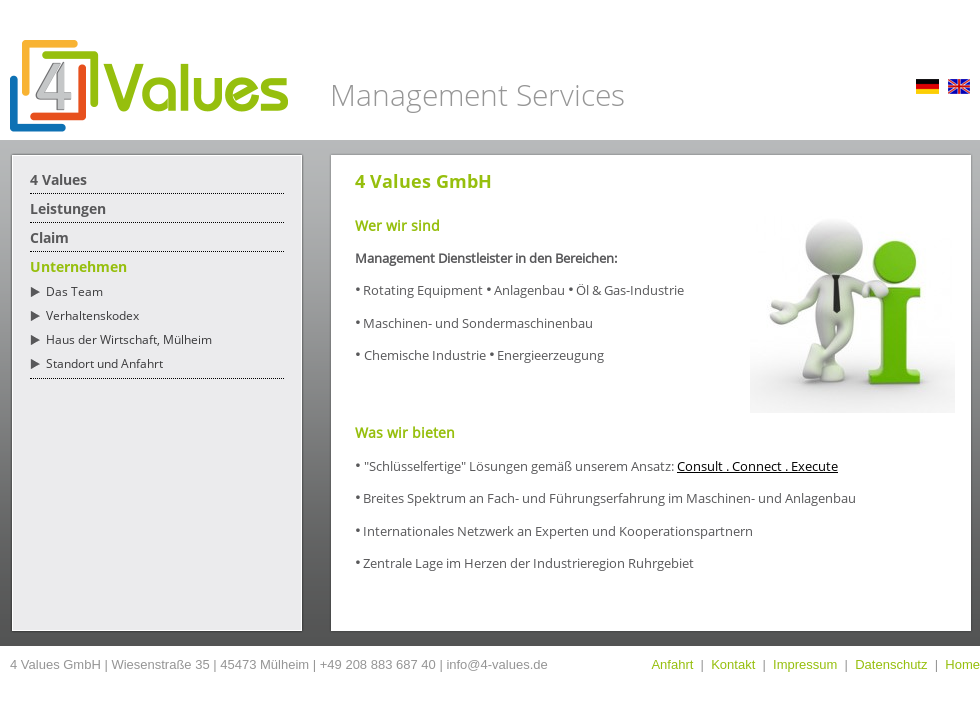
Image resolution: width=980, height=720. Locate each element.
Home (962, 664)
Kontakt (733, 664)
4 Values (58, 179)
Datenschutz (891, 664)
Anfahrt (672, 664)
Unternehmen (78, 266)
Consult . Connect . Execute (757, 466)
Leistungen (68, 208)
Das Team (74, 291)
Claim (49, 237)
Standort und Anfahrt (104, 363)
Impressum (805, 664)
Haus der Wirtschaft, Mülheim (129, 339)
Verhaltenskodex (92, 315)
